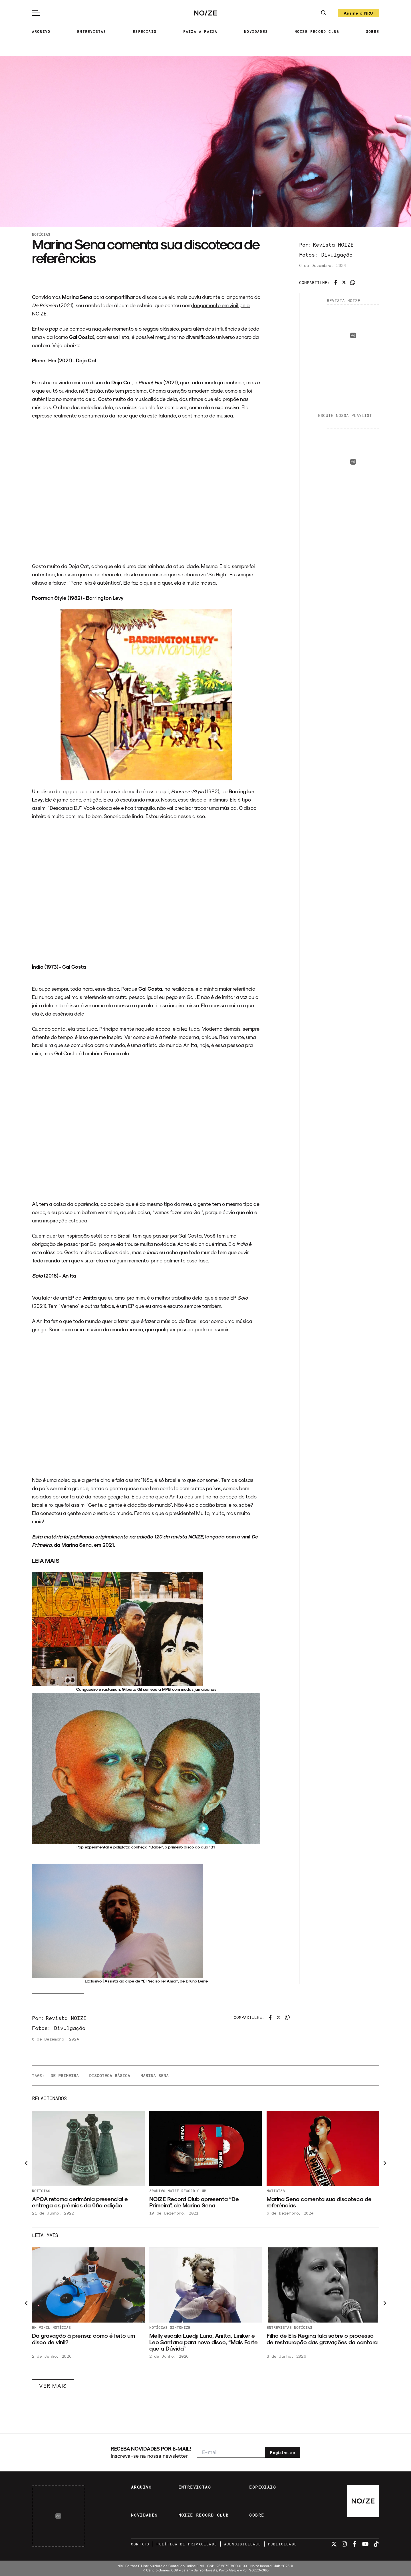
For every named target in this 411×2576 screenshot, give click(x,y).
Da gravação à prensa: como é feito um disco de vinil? (83, 2338)
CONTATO (140, 2544)
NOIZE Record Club (187, 2191)
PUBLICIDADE (282, 2544)
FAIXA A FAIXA (200, 31)
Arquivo (157, 2191)
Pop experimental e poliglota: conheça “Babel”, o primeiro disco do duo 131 (146, 1846)
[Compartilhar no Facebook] (335, 282)
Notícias (41, 234)
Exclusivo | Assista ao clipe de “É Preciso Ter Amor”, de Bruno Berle (146, 1981)
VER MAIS (53, 2386)
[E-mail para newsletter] (231, 2452)
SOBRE (372, 31)
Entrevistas (279, 2327)
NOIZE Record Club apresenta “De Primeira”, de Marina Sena (194, 2202)
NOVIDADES (256, 31)
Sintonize (180, 2327)
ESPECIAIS (144, 31)
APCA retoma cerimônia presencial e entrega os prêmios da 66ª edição (80, 2202)
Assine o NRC (358, 14)
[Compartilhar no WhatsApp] (352, 282)
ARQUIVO (41, 31)
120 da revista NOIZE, (179, 1536)
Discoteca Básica (109, 2075)
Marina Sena (154, 2075)
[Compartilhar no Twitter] (343, 282)
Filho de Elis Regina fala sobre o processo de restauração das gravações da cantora (322, 2338)
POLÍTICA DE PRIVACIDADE (186, 2544)
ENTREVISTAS (91, 31)
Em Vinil (41, 2327)
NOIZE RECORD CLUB (317, 31)
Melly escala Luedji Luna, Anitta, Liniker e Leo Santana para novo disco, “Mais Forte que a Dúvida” (203, 2341)
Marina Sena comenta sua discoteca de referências (319, 2202)
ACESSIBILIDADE (242, 2544)
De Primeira (65, 2075)
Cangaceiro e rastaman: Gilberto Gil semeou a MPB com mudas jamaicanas (146, 1689)
